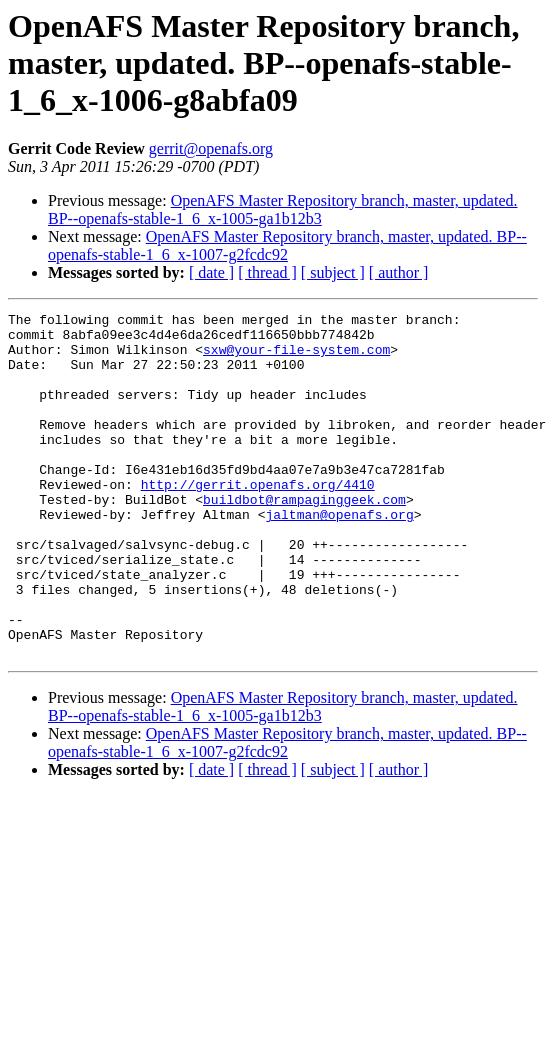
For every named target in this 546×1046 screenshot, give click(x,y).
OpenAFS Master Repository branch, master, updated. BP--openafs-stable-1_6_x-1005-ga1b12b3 (283, 209)
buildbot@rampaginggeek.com (304, 538)
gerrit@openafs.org (211, 148)
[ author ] (399, 272)
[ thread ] (267, 272)
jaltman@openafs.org (339, 556)
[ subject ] (333, 272)
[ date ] (211, 272)
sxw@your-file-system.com (296, 358)
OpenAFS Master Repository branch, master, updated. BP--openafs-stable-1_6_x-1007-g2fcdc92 (287, 245)
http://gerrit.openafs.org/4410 (258, 520)
